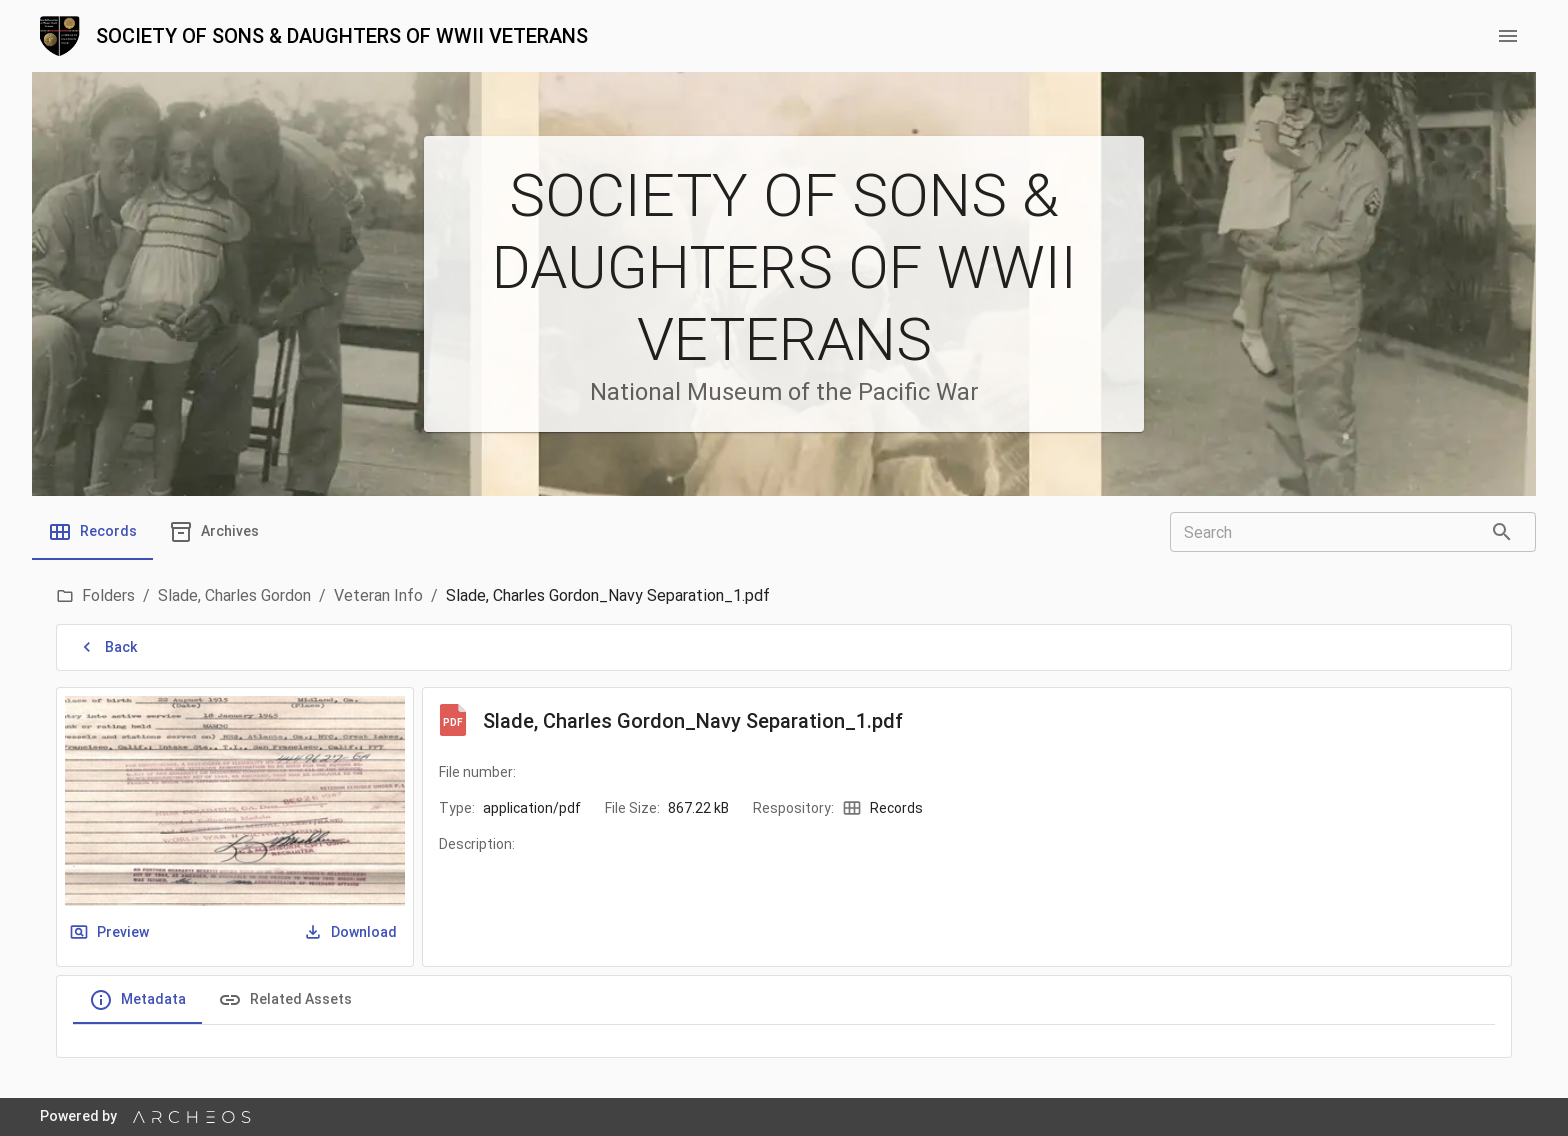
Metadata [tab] (137, 1000)
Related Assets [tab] (285, 1000)
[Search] (1502, 532)
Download (352, 932)
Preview (111, 932)
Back (109, 647)
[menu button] (1508, 36)
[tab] (92, 532)
